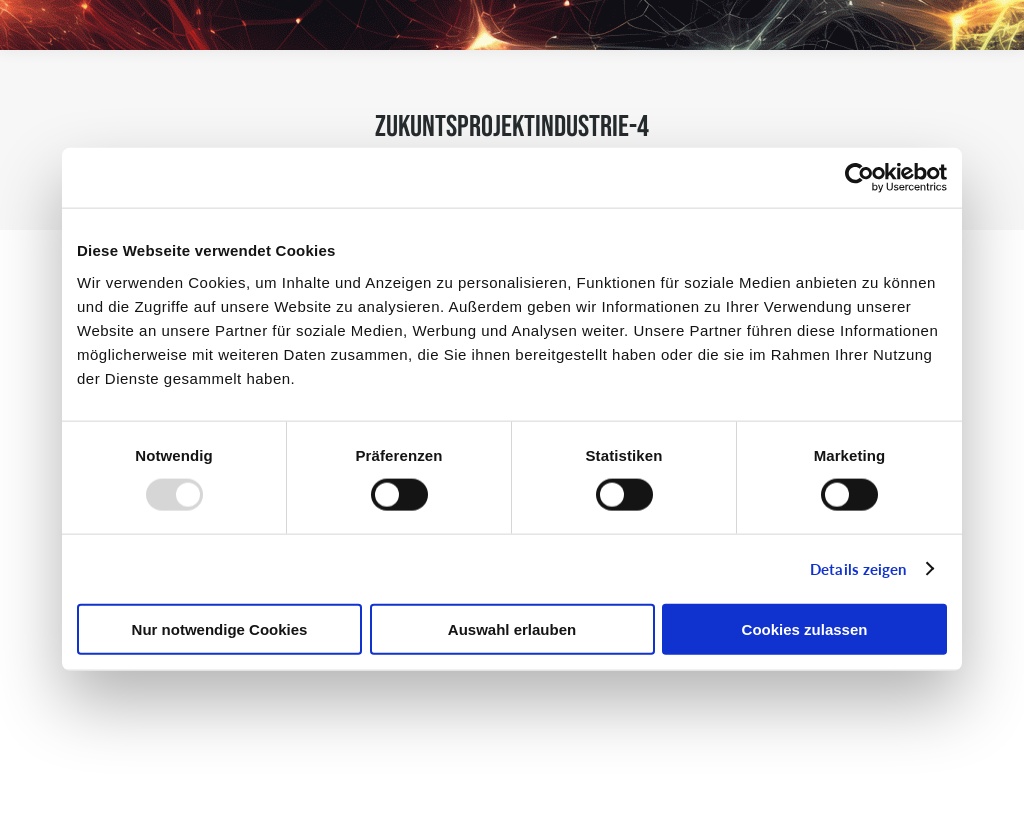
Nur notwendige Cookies (220, 628)
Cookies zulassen (805, 628)
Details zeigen (858, 568)
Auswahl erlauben (512, 628)
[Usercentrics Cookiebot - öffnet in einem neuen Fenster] (859, 178)
